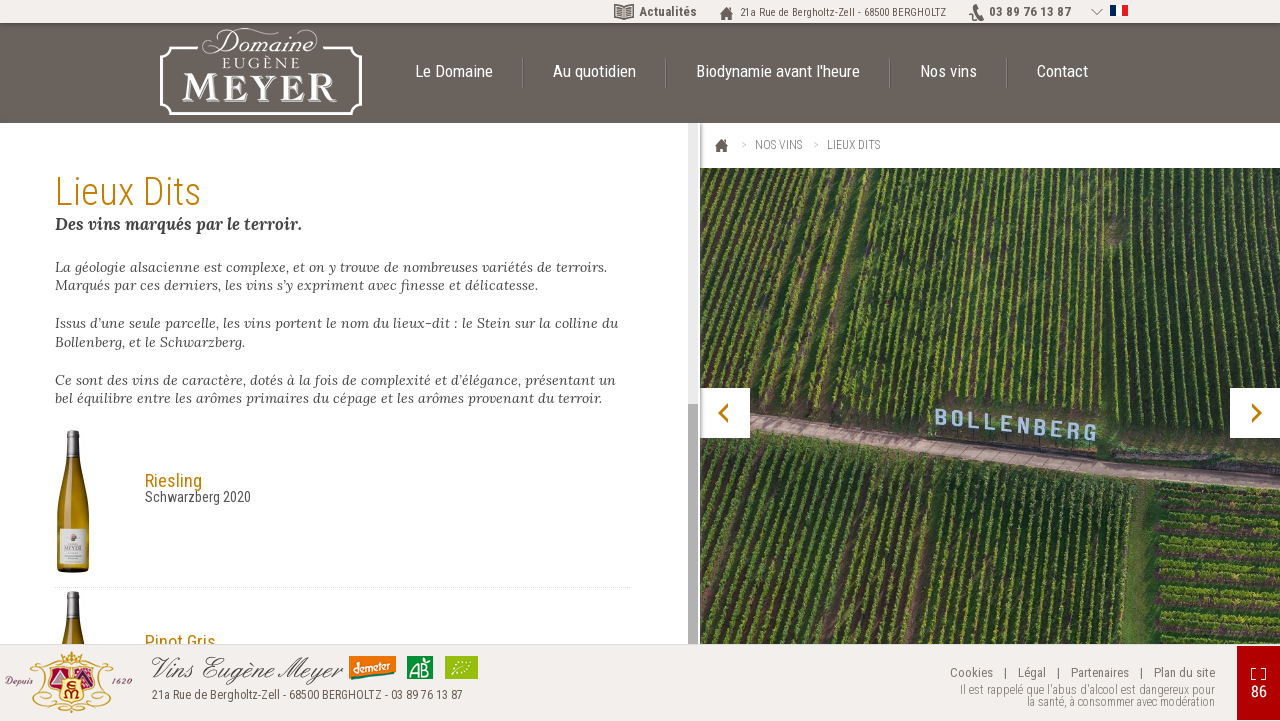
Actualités (668, 11)
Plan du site (1184, 672)
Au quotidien (594, 71)
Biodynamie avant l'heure (778, 71)
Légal (1032, 672)
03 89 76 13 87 (1030, 11)
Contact (1062, 71)
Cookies (971, 672)
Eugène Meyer (722, 146)
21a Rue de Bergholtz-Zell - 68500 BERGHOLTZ (843, 12)
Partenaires (1100, 672)
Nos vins (948, 71)
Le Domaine (454, 71)
